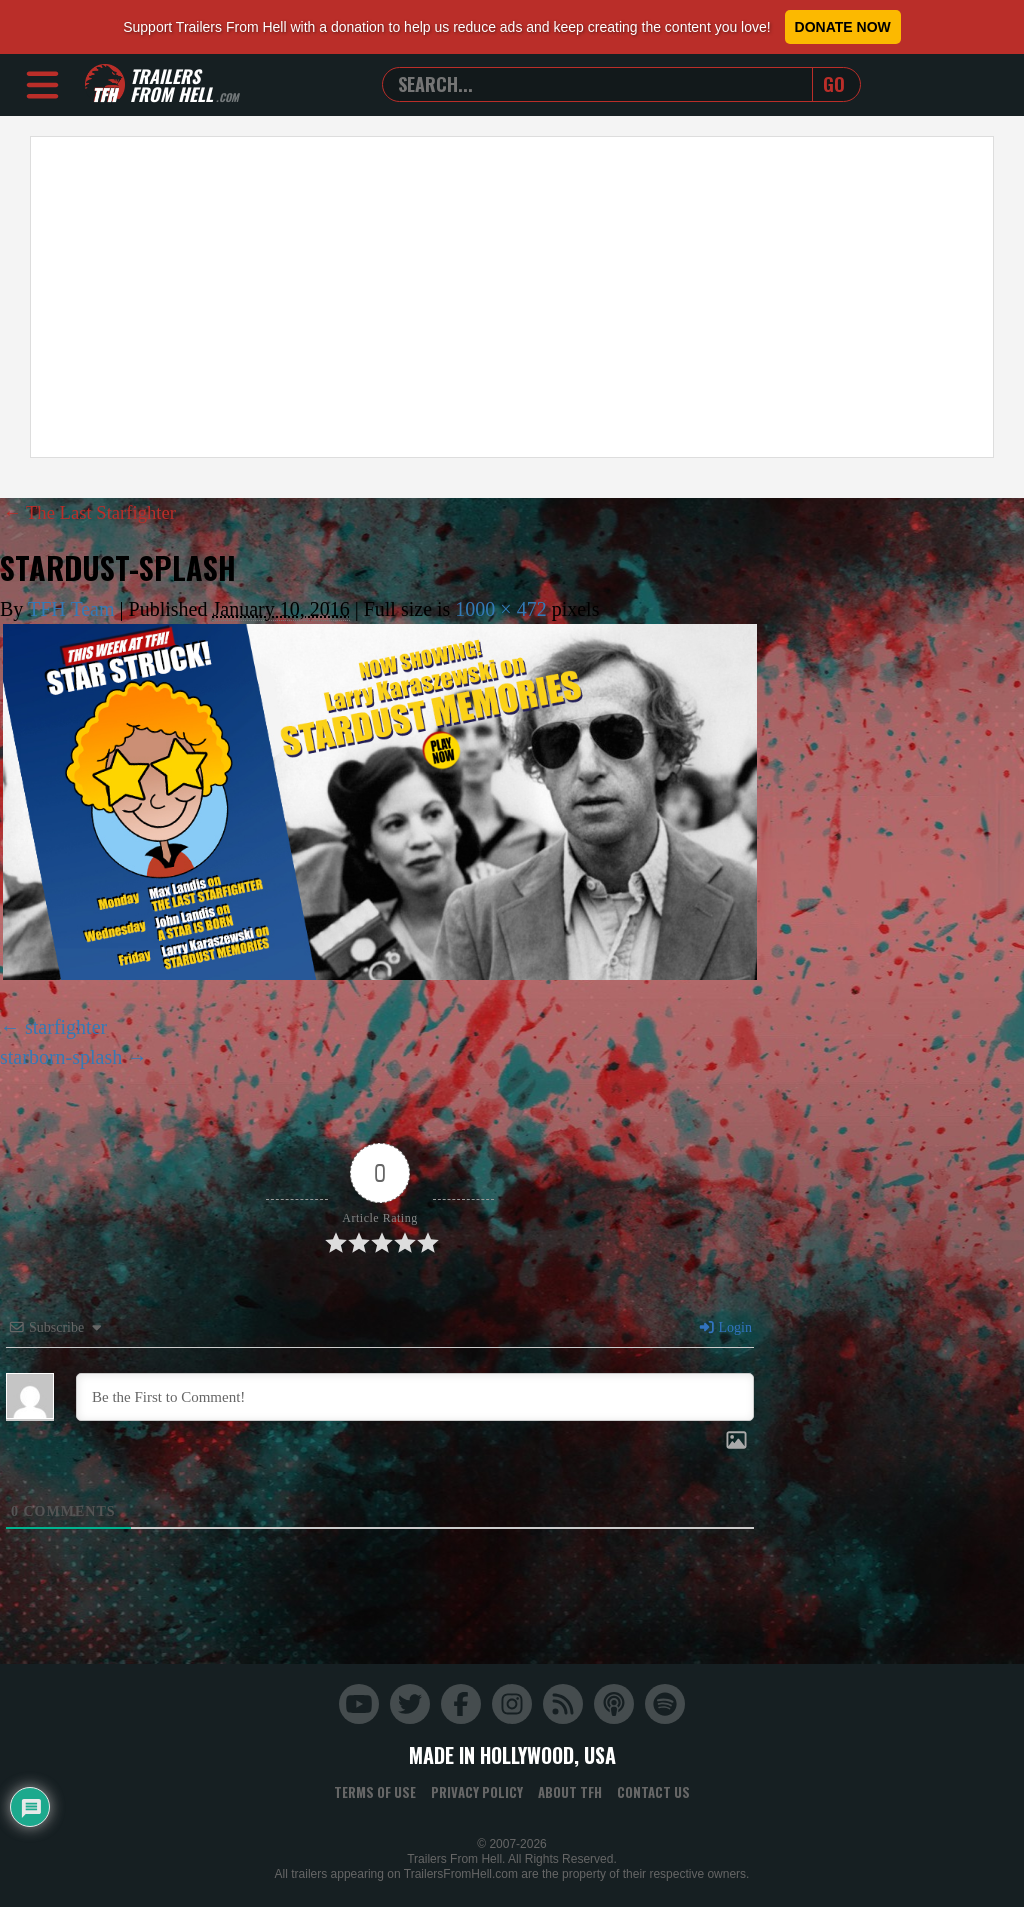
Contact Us (653, 1792)
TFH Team (71, 609)
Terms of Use (375, 1792)
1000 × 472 (500, 609)
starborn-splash (61, 1057)
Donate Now (843, 27)
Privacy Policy (477, 1792)
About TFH (570, 1792)
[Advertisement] (512, 297)
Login (725, 1327)
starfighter (66, 1027)
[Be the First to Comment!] (415, 1397)
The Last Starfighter (96, 512)
